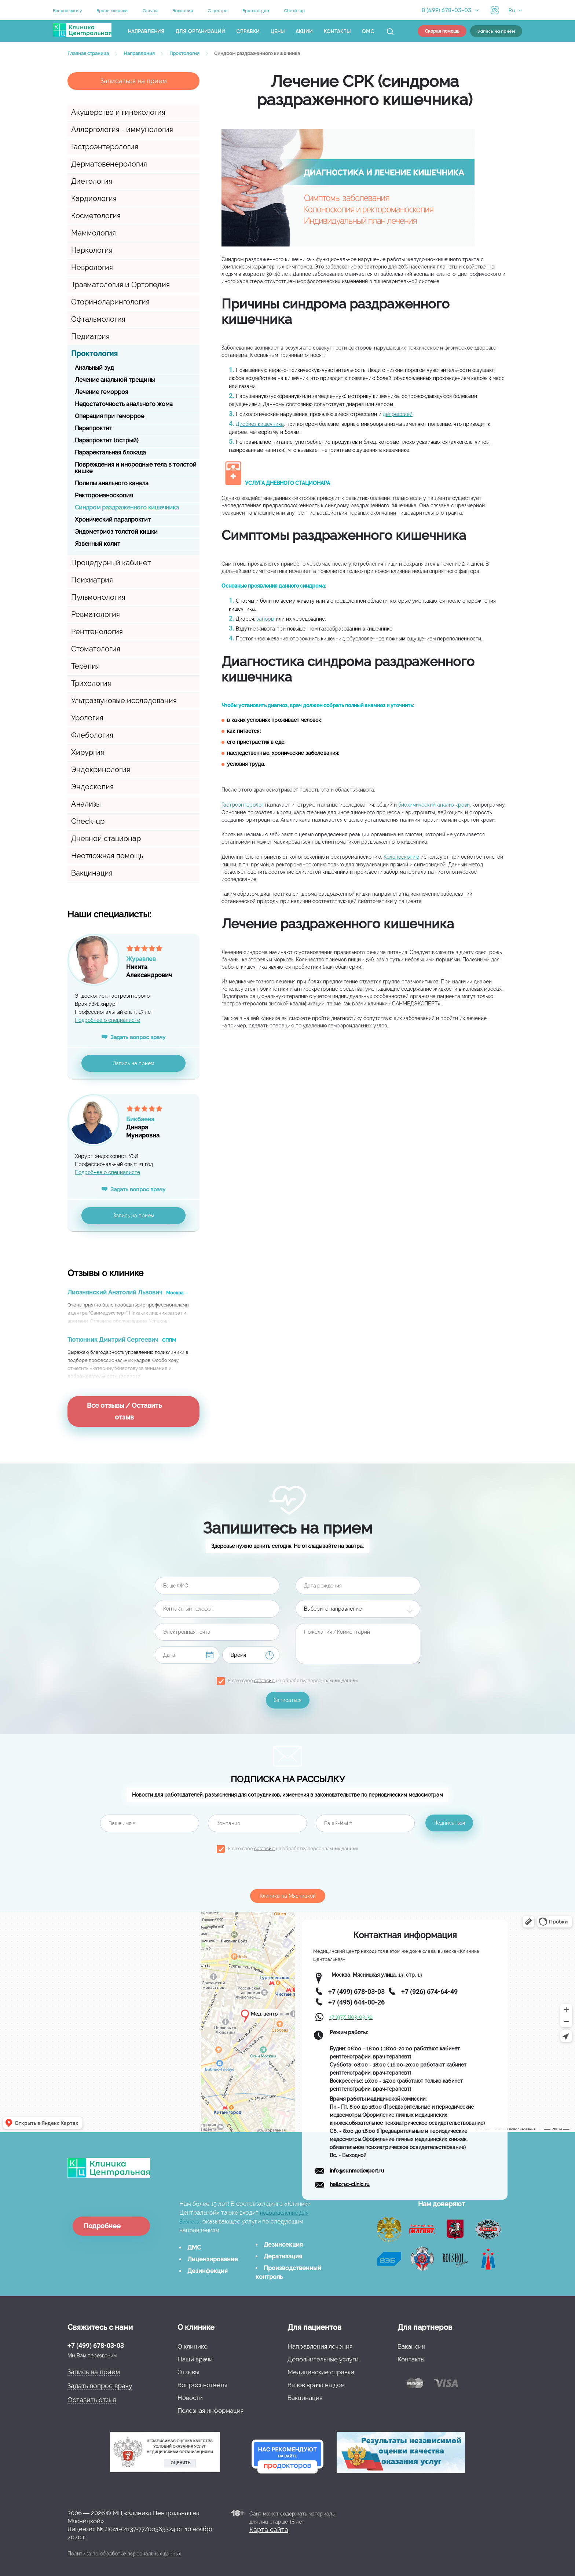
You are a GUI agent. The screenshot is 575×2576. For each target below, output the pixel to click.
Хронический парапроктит (113, 519)
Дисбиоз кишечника (260, 424)
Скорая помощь (442, 31)
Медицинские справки (321, 2372)
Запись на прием (133, 1063)
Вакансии (182, 10)
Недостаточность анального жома (124, 404)
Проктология (94, 353)
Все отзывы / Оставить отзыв (124, 1411)
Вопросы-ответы (202, 2385)
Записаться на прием (133, 81)
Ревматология (95, 614)
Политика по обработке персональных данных (124, 2554)
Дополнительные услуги (323, 2359)
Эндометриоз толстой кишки (116, 531)
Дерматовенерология (109, 164)
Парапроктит (93, 428)
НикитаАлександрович (162, 964)
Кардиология (94, 198)
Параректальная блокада (110, 452)
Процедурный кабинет (111, 562)
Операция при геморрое (109, 416)
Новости (190, 2397)
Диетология (91, 181)
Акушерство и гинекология (118, 112)
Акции (304, 31)
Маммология (93, 233)
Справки (248, 31)
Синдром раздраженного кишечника (127, 507)
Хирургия (87, 752)
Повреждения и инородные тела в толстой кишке (136, 468)
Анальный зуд (94, 367)
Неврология (92, 267)
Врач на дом (255, 10)
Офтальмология (98, 319)
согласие (264, 1680)
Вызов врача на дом (316, 2385)
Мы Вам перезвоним (92, 2355)
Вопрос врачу (67, 10)
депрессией (398, 414)
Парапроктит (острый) (107, 440)
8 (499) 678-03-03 (446, 10)
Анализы (86, 804)
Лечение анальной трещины (115, 379)
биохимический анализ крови (434, 805)
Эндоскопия (92, 786)
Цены (278, 31)
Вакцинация (92, 873)
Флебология (92, 735)
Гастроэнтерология (104, 146)
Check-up (294, 10)
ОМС (368, 31)
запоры (265, 619)
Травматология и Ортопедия (120, 284)
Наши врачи (195, 2359)
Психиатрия (92, 580)
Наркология (92, 250)
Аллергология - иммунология (122, 129)
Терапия (85, 666)
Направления (146, 31)
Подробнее (102, 2226)
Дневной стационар (106, 838)
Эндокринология (100, 769)
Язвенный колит (97, 543)
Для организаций (200, 31)
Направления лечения (320, 2346)
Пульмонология (98, 597)
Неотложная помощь (107, 855)
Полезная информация (210, 2410)
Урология (87, 717)
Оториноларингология (110, 301)
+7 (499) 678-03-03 (95, 2345)
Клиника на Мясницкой (288, 1896)
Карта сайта (268, 2529)
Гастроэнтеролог (242, 805)
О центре (218, 10)
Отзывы (150, 10)
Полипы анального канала (112, 483)
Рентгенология (97, 631)
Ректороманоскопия (104, 495)
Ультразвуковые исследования (124, 700)
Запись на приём (496, 31)
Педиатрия (90, 336)
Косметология (96, 215)
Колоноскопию (401, 857)
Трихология (91, 683)
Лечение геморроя (101, 391)
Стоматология (95, 648)
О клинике (192, 2346)
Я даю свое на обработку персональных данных (293, 1680)
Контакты (337, 31)
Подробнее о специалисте (107, 1020)
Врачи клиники (112, 10)
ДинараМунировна (162, 1124)
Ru (512, 10)
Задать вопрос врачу (137, 1037)
